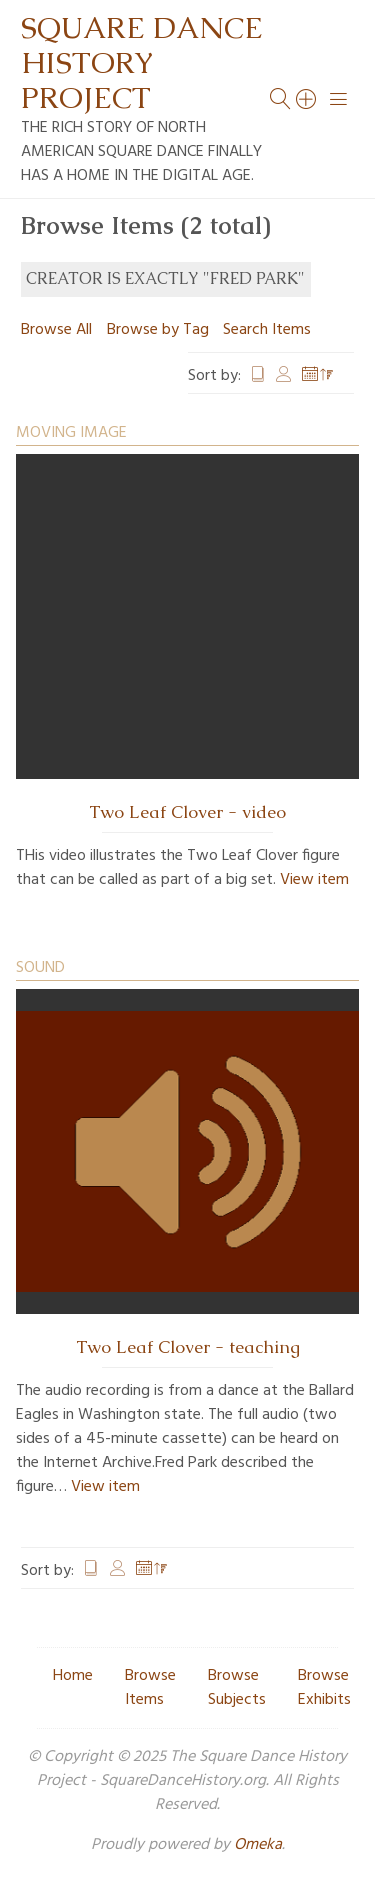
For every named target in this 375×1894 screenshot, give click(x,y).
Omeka (258, 1845)
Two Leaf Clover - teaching (188, 1347)
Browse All (56, 330)
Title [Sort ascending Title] (258, 376)
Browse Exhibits (324, 1688)
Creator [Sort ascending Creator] (284, 376)
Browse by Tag (158, 330)
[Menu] (339, 99)
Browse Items (150, 1688)
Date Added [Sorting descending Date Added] (318, 376)
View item (314, 880)
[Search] (307, 99)
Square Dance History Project (142, 62)
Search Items (267, 330)
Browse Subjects (237, 1688)
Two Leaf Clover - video (187, 812)
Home (73, 1676)
